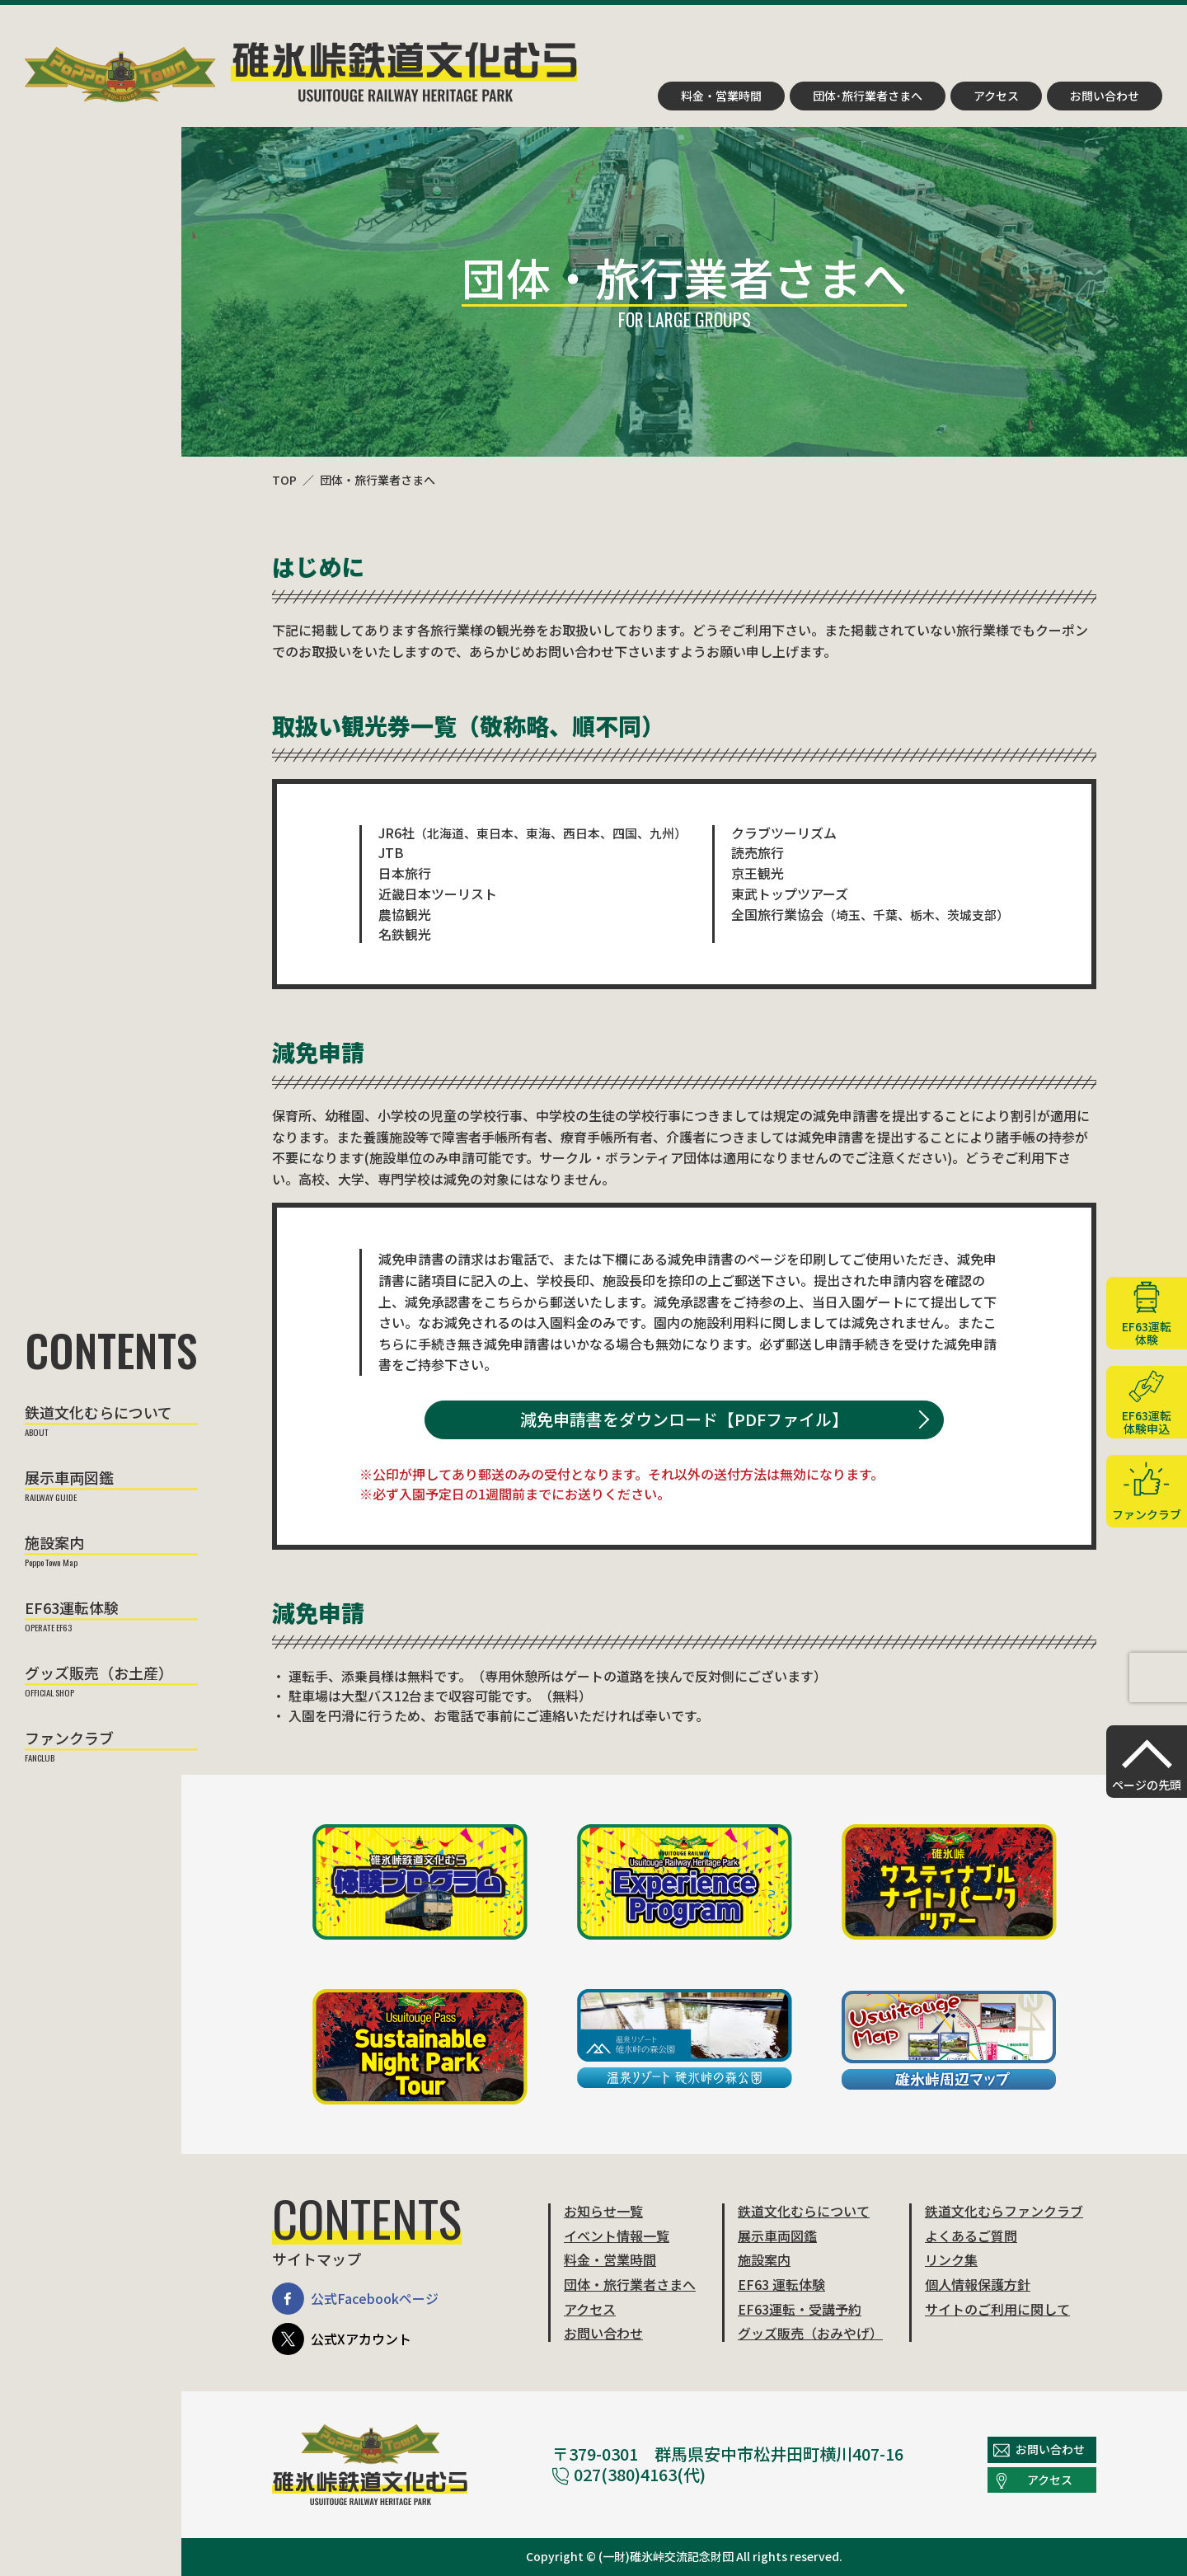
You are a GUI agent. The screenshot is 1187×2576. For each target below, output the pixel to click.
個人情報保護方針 (977, 2284)
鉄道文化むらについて (98, 1414)
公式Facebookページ (355, 2299)
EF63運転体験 (72, 1609)
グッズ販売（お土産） (99, 1674)
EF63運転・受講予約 (799, 2309)
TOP (284, 480)
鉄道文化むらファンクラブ (1004, 2211)
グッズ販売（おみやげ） (810, 2333)
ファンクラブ (69, 1739)
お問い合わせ (1104, 95)
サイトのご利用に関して (997, 2309)
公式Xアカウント (341, 2339)
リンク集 (951, 2259)
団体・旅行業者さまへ (377, 480)
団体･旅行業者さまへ (867, 95)
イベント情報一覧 (616, 2235)
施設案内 (54, 1544)
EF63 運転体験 (781, 2284)
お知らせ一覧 (603, 2211)
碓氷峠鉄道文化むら (301, 72)
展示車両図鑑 (69, 1479)
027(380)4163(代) (629, 2474)
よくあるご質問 (971, 2235)
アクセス (996, 95)
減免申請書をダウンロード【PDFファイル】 (684, 1419)
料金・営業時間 (721, 95)
